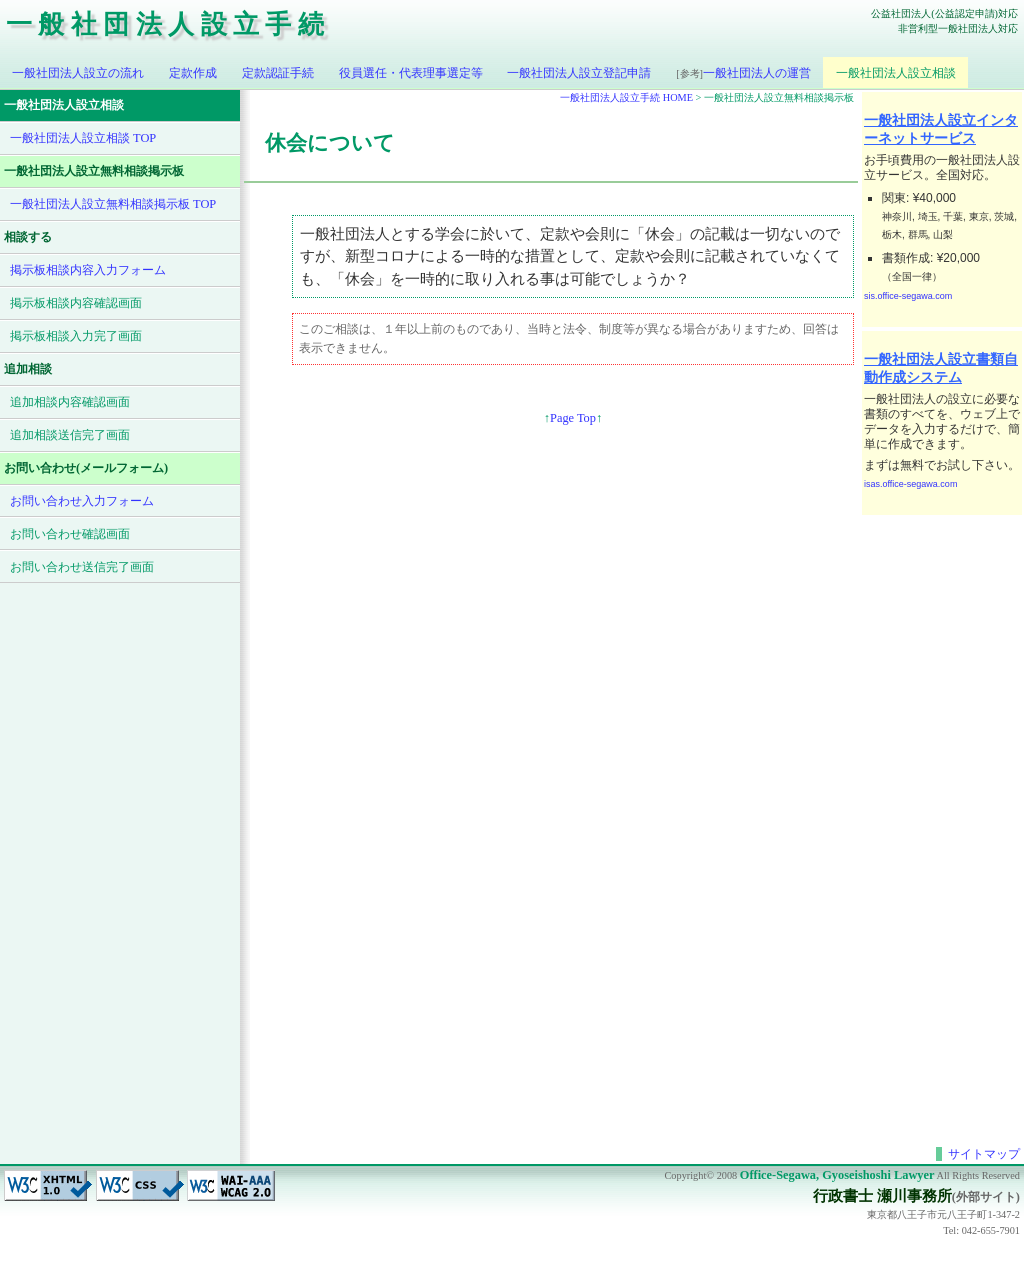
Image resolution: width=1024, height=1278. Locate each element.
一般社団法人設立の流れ (78, 73)
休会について (330, 143)
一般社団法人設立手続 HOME (626, 97)
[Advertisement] (942, 819)
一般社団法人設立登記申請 (579, 73)
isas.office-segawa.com (910, 484)
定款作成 (193, 73)
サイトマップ (984, 1154)
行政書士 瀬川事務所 (882, 1196)
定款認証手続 (278, 73)
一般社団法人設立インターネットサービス (941, 129)
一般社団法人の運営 (743, 73)
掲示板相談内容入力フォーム (88, 270)
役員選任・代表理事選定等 (411, 73)
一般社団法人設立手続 (168, 24)
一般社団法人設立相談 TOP (83, 138)
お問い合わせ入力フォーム (82, 501)
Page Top (573, 418)
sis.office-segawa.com (908, 296)
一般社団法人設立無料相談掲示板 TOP (113, 204)
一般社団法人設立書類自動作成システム (941, 368)
